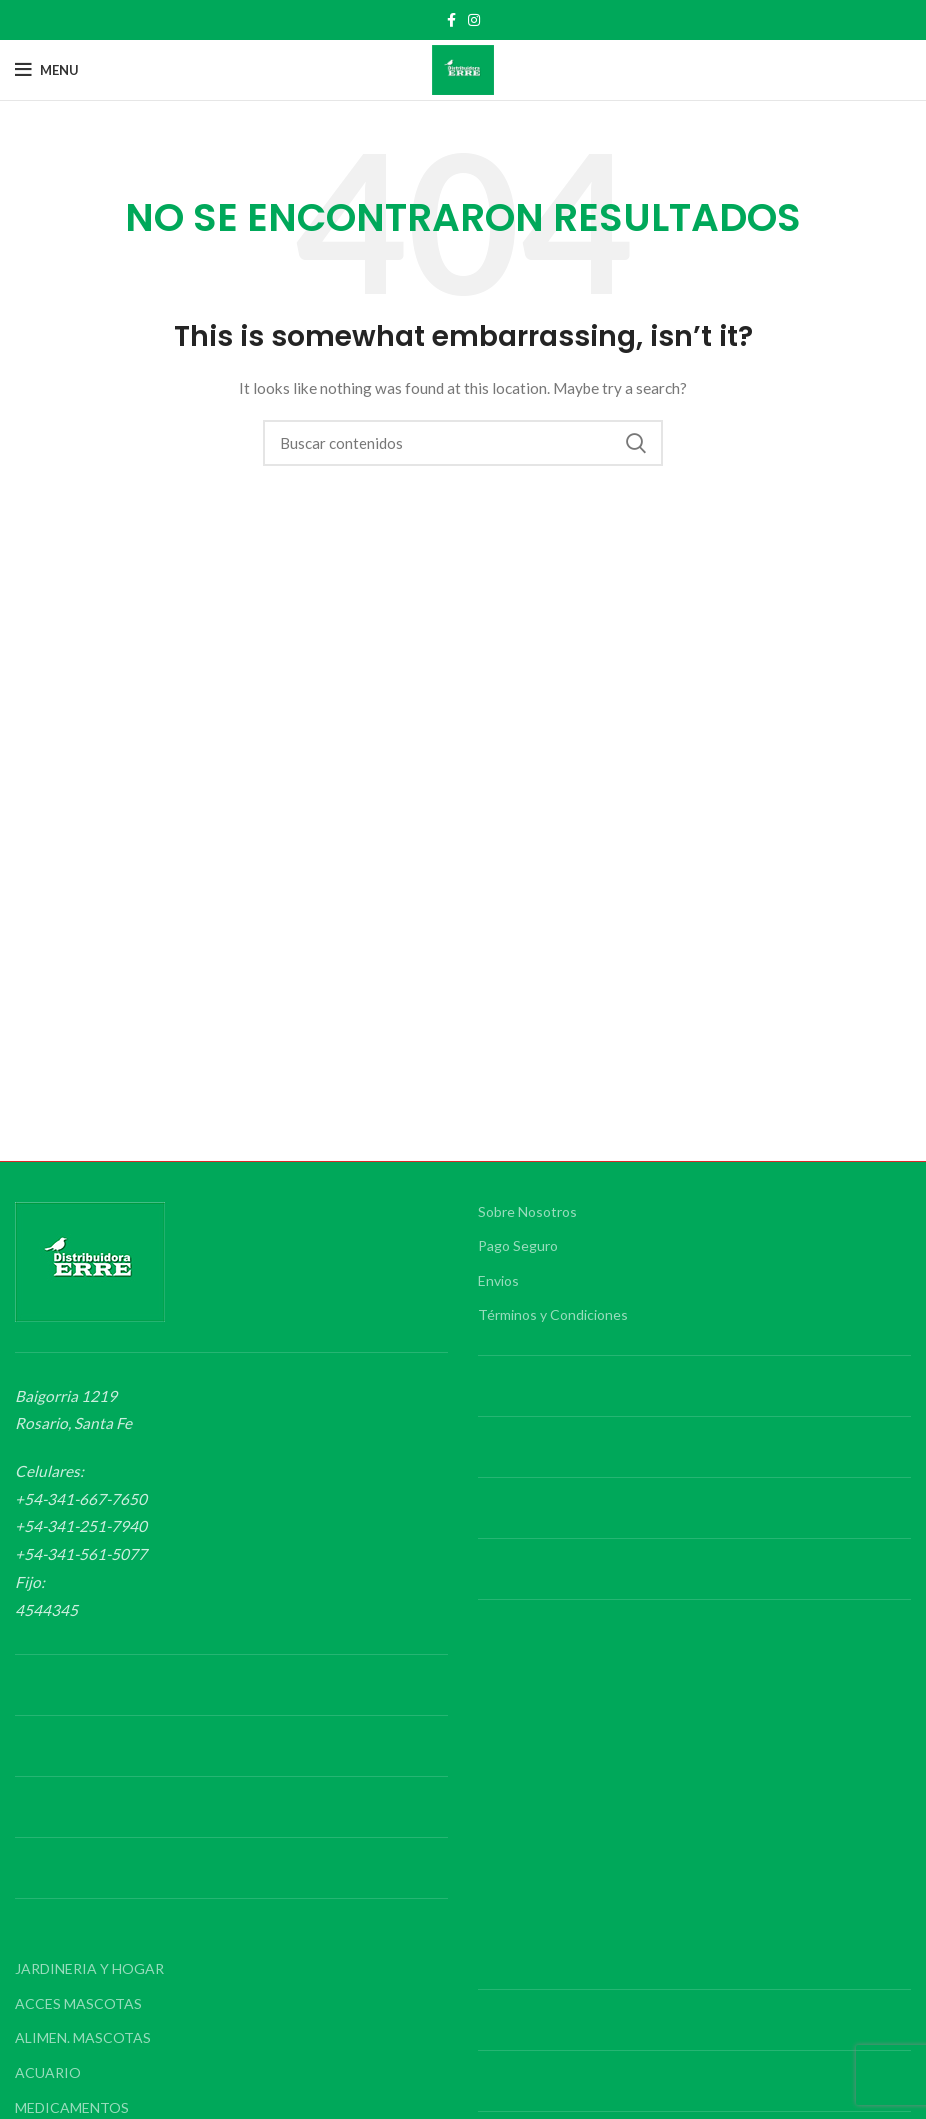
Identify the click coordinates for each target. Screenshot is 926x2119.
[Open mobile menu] (47, 70)
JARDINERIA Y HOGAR (89, 1968)
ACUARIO (48, 2072)
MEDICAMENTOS (72, 2107)
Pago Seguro (518, 1245)
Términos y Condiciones (553, 1314)
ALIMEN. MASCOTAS (83, 2037)
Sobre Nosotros (527, 1211)
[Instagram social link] (474, 20)
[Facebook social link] (451, 20)
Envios (498, 1280)
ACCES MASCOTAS (78, 2003)
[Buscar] (463, 443)
